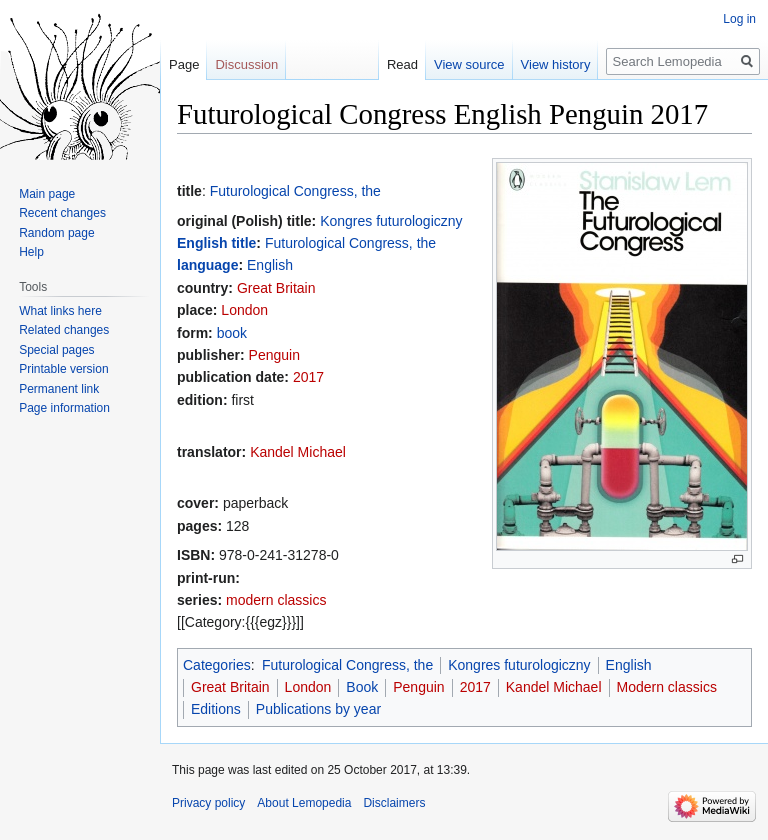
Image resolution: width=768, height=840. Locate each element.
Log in (739, 19)
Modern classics (667, 687)
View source (469, 64)
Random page (56, 233)
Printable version (63, 369)
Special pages (56, 350)
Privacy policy (208, 803)
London (244, 310)
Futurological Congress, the (295, 191)
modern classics (276, 600)
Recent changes (62, 213)
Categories (217, 665)
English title (216, 243)
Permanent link (59, 389)
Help (31, 252)
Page (184, 64)
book (232, 333)
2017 (308, 377)
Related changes (64, 330)
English (270, 265)
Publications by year (318, 709)
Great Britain (276, 288)
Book (362, 687)
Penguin (274, 355)
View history (556, 64)
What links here (60, 311)
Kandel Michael (298, 452)
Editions (216, 709)
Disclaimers (394, 803)
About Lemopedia (304, 803)
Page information (64, 408)
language (207, 265)
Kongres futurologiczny (391, 221)
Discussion (246, 64)
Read (402, 64)
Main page (47, 194)
